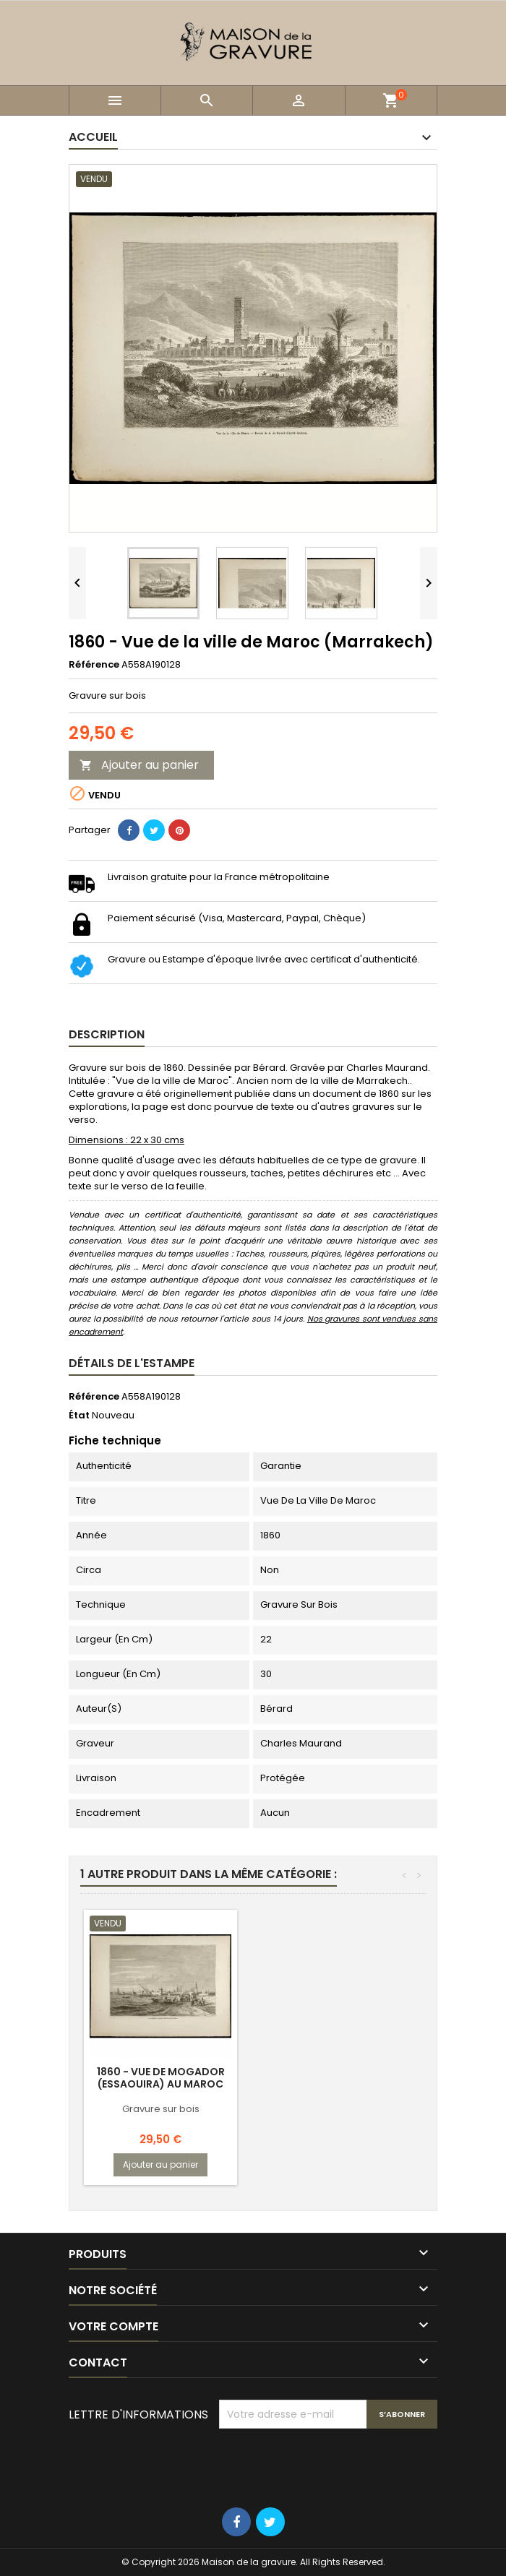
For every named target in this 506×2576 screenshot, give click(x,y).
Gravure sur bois (161, 2109)
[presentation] (329, 2464)
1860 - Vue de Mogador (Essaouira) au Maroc (161, 2077)
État (79, 1415)
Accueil (93, 137)
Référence (94, 664)
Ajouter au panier (139, 765)
